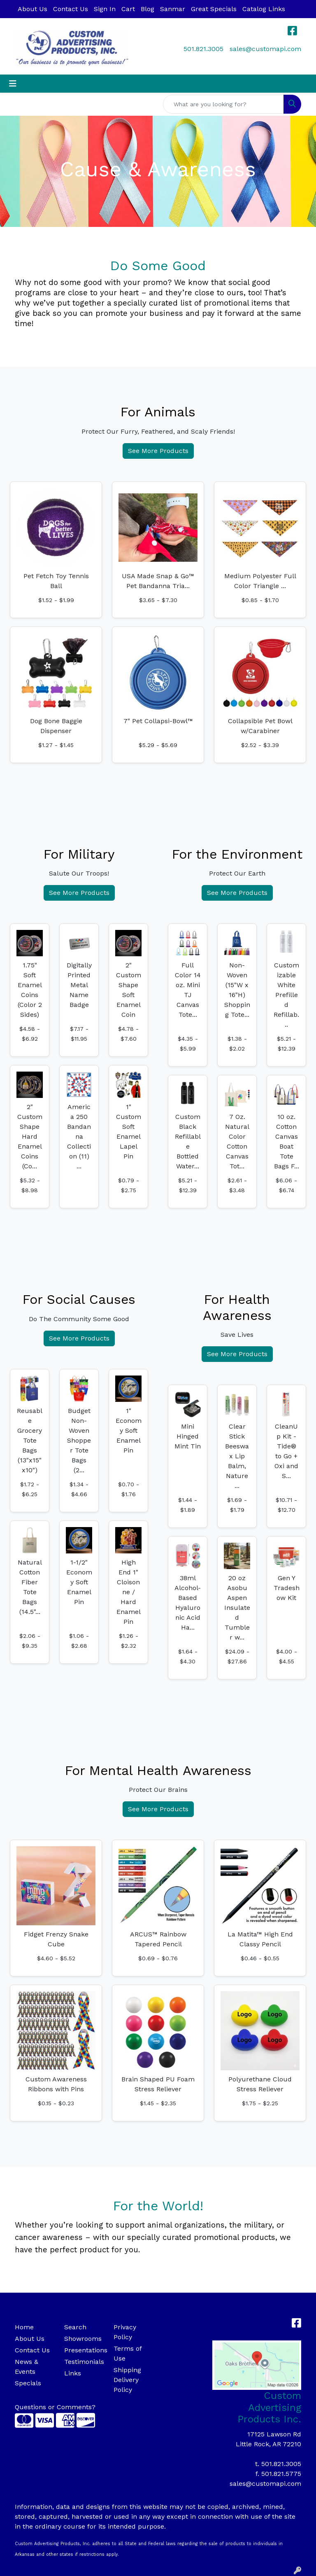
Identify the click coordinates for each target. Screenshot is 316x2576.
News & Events (26, 2366)
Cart (128, 9)
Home (24, 2327)
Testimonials (84, 2362)
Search (75, 2327)
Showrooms (83, 2338)
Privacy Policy (125, 2332)
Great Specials (214, 9)
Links (72, 2373)
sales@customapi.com (265, 49)
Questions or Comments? (55, 2407)
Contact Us (70, 9)
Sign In (105, 9)
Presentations (84, 2350)
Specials (28, 2383)
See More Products (158, 451)
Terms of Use (128, 2353)
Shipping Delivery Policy (127, 2380)
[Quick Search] (223, 104)
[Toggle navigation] (12, 83)
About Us (32, 9)
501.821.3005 (203, 49)
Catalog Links (263, 9)
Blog (147, 9)
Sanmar (172, 9)
